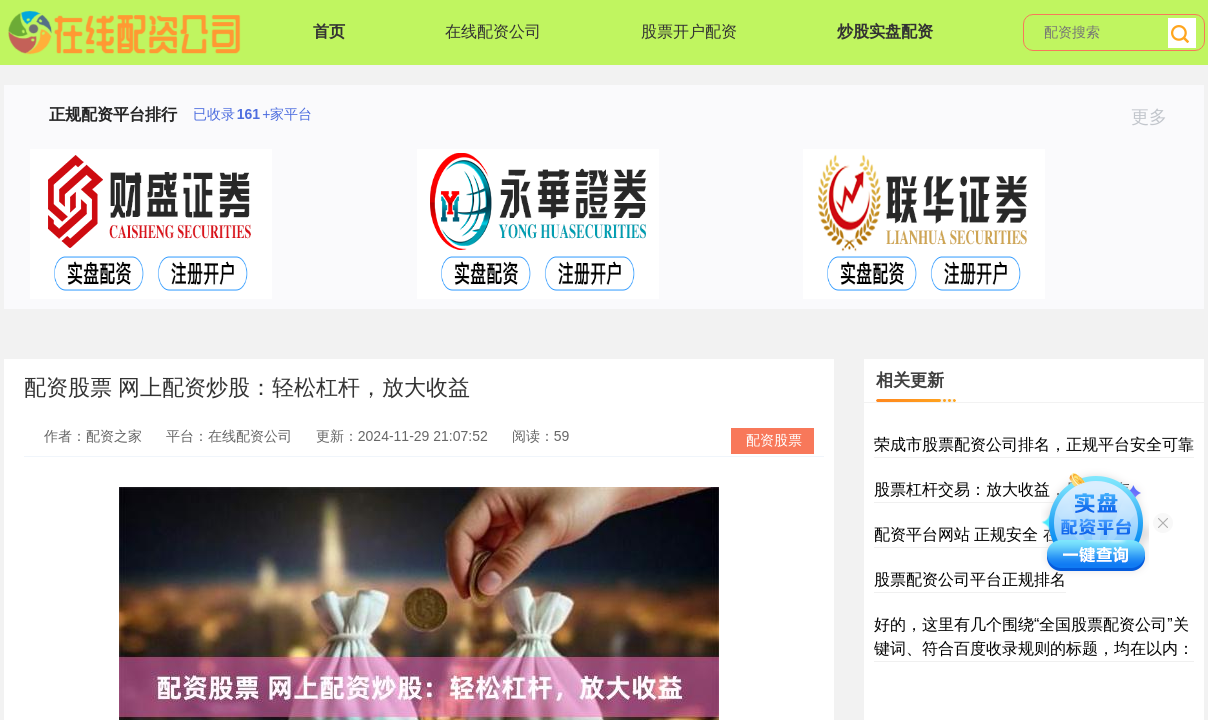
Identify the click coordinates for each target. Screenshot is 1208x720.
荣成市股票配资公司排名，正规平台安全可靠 (1034, 444)
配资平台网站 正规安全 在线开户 (990, 534)
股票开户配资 (689, 31)
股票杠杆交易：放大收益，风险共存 (1002, 489)
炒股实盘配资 (885, 31)
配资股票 (774, 440)
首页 (329, 31)
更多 (1157, 117)
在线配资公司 (493, 31)
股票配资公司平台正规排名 (970, 579)
